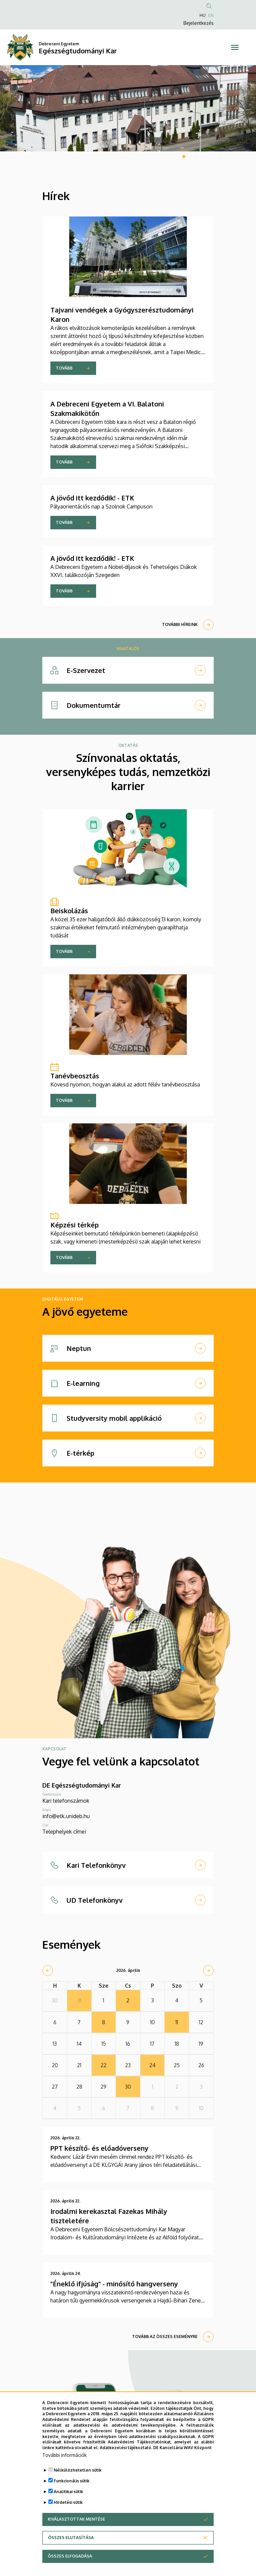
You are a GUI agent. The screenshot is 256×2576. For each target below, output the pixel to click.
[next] (208, 1970)
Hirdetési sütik (68, 2502)
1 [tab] (183, 156)
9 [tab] (232, 156)
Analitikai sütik (68, 2491)
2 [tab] (189, 156)
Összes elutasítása (71, 2537)
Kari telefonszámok (65, 1800)
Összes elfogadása (70, 2556)
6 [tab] (214, 156)
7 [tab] (220, 156)
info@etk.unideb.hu (66, 1816)
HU (203, 15)
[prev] (47, 1970)
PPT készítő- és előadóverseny (99, 2148)
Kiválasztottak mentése (76, 2519)
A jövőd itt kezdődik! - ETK (92, 497)
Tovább (64, 368)
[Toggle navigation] (234, 47)
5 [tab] (208, 156)
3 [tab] (196, 156)
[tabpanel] (128, 108)
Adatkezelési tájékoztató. (126, 2447)
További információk (64, 2455)
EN (211, 15)
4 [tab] (202, 156)
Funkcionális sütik (71, 2480)
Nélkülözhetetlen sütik (77, 2470)
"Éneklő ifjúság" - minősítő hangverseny (114, 2283)
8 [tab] (226, 156)
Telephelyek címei (64, 1831)
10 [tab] (238, 156)
